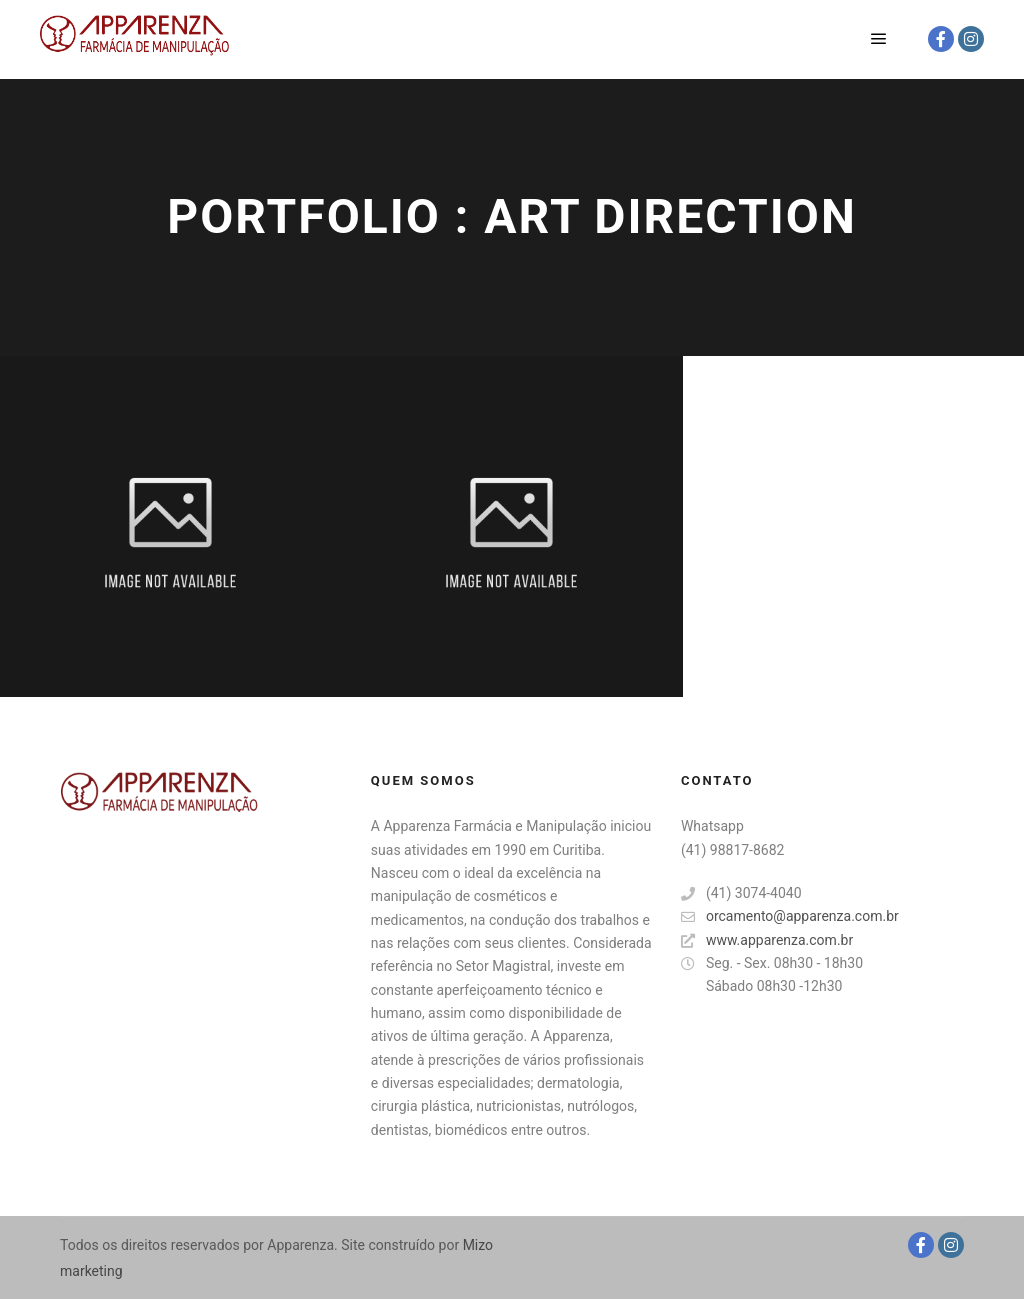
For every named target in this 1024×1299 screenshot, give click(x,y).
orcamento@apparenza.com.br (790, 916)
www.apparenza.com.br (767, 940)
